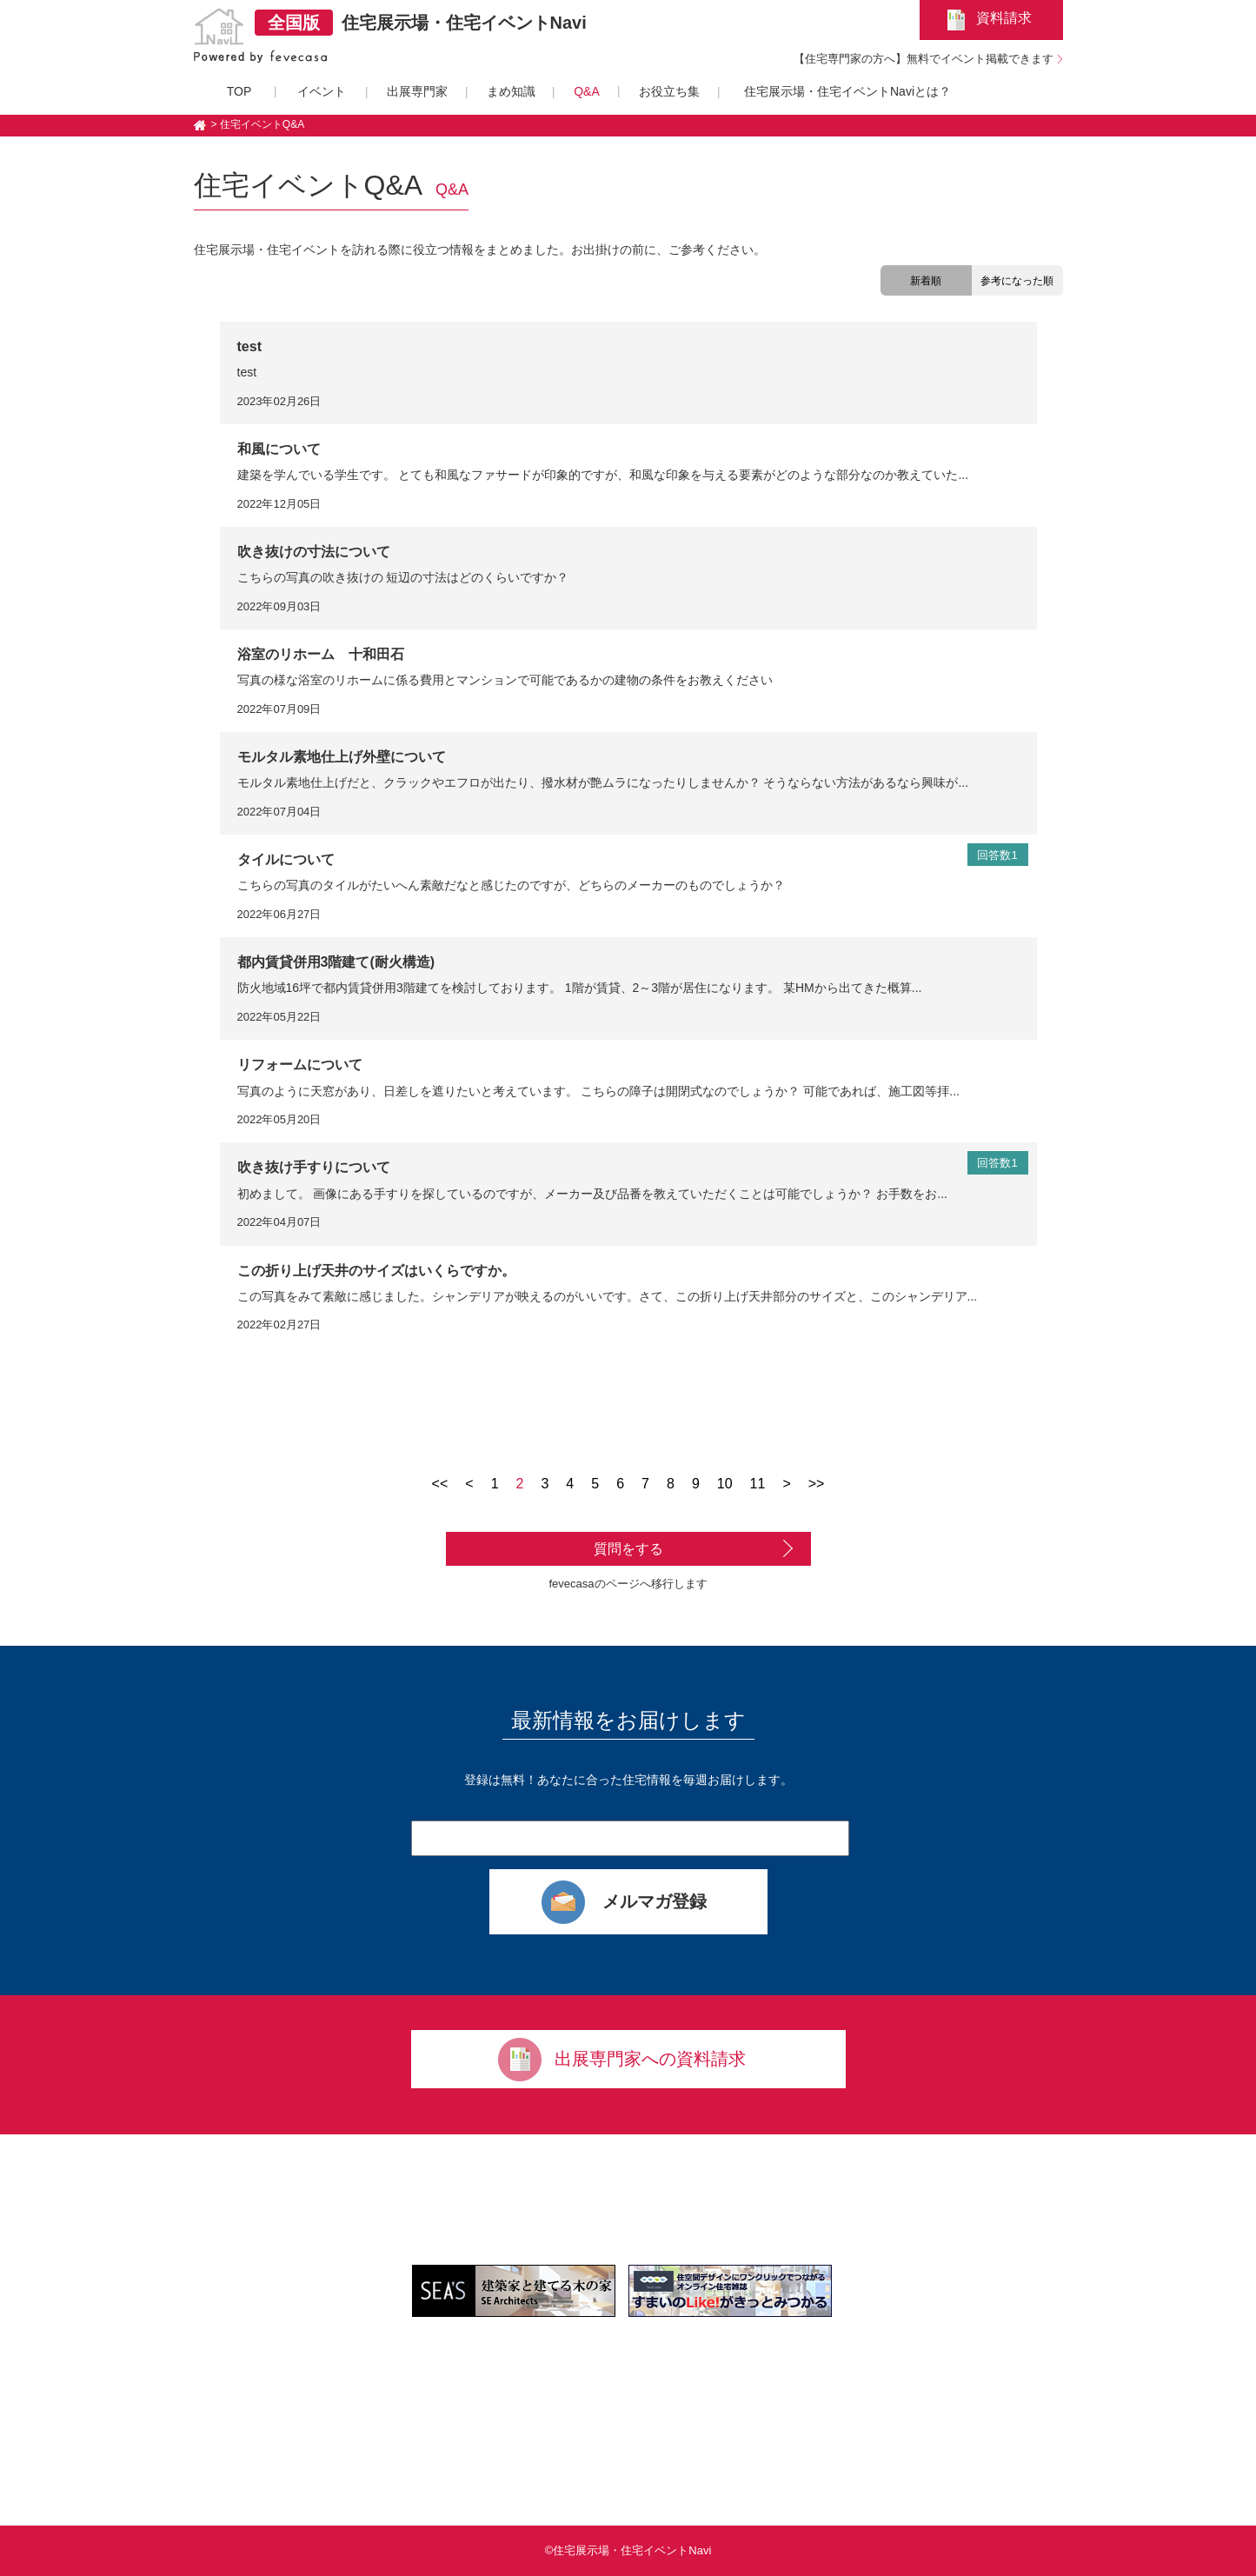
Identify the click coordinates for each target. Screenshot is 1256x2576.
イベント (321, 91)
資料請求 (1004, 17)
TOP (239, 91)
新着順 (925, 281)
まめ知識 (511, 91)
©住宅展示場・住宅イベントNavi (628, 2550)
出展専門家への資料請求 (650, 2058)
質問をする (628, 1548)
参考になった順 (1016, 281)
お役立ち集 (669, 91)
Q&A (587, 91)
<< (440, 1483)
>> (816, 1483)
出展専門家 (417, 91)
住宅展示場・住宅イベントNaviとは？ (847, 91)
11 (758, 1483)
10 (725, 1483)
